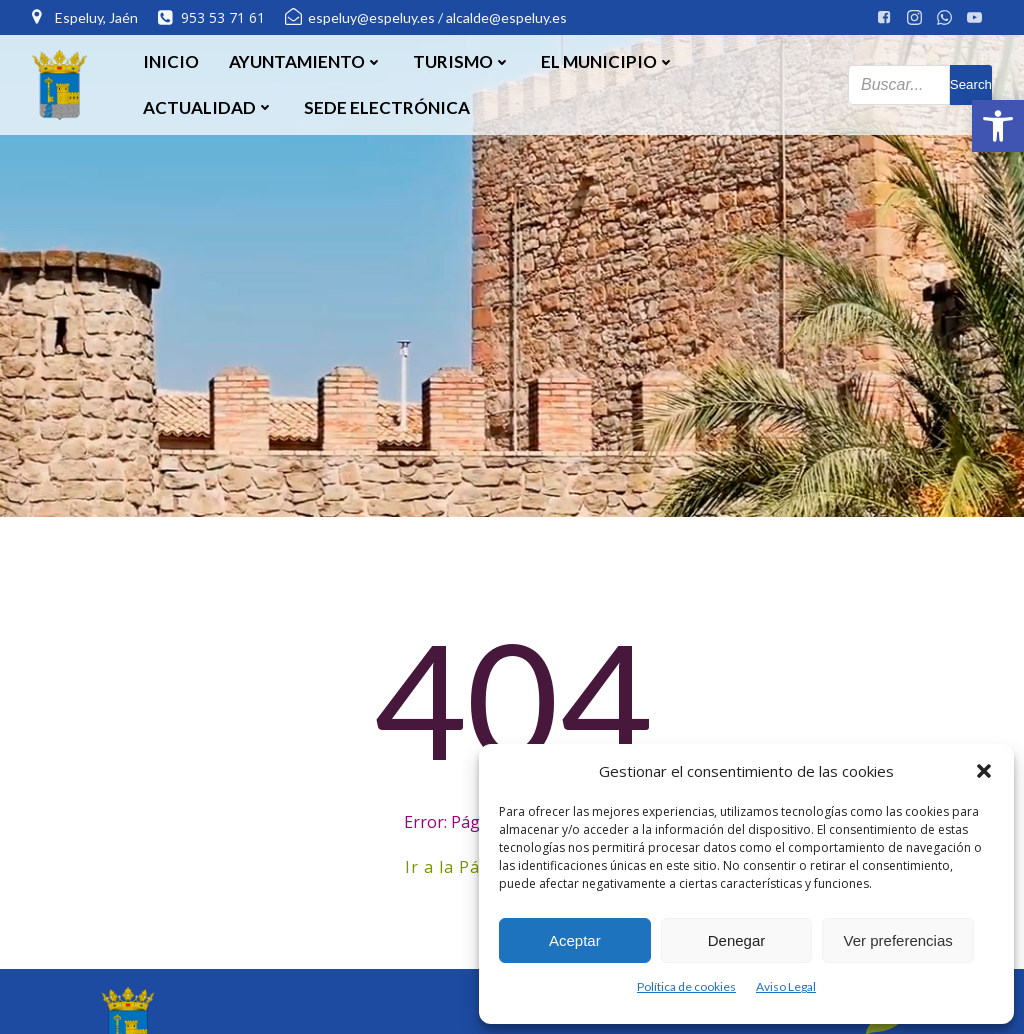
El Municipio (608, 61)
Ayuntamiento (306, 61)
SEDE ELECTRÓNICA (387, 107)
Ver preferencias (898, 940)
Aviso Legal (786, 986)
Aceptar (575, 940)
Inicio (171, 61)
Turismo (462, 61)
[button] (998, 126)
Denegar (737, 940)
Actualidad (208, 107)
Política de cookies (686, 986)
